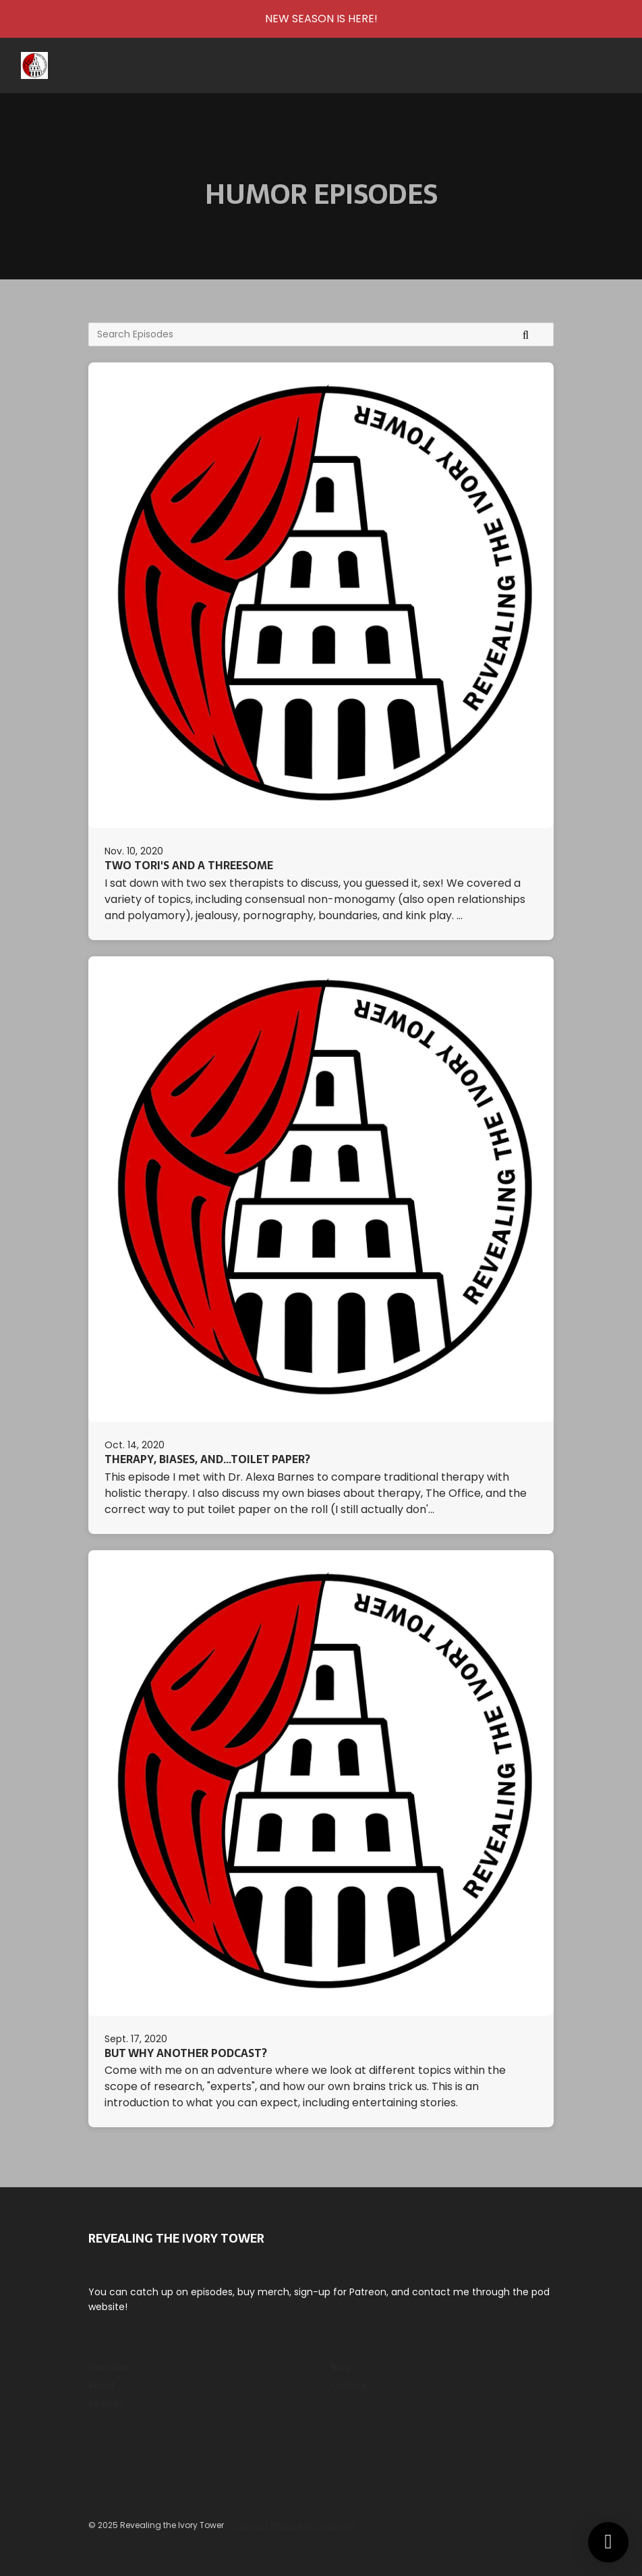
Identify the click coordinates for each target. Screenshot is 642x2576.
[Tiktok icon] (122, 2456)
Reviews (106, 2403)
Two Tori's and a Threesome (189, 865)
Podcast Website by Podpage (293, 2525)
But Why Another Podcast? (186, 2053)
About (101, 2385)
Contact (348, 2385)
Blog (341, 2367)
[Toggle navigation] (614, 66)
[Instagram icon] (95, 2456)
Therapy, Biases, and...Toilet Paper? (207, 1459)
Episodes (108, 2367)
